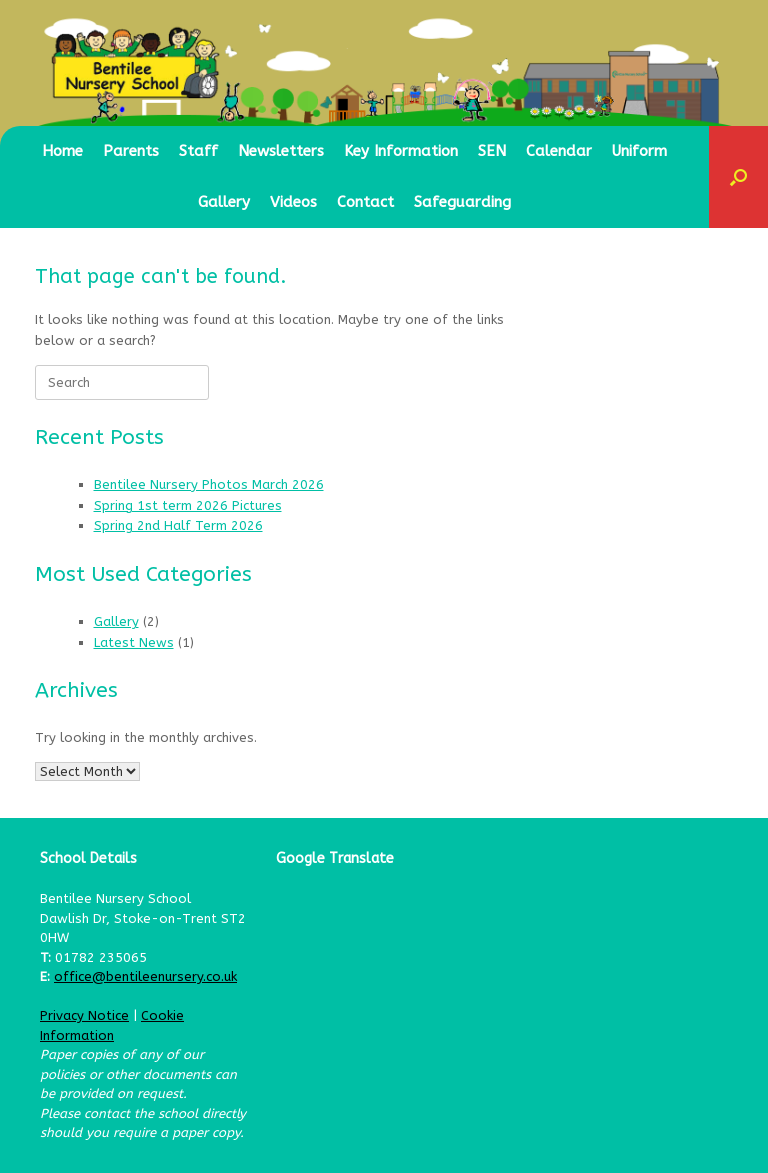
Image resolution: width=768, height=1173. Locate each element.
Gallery (224, 202)
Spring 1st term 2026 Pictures (188, 505)
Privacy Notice (84, 1015)
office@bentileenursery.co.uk (145, 976)
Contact (365, 202)
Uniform (639, 151)
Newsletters (281, 151)
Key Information (401, 151)
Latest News (134, 642)
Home (62, 151)
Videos (293, 202)
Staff (198, 151)
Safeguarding (462, 202)
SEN (492, 151)
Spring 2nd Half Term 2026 (178, 525)
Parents (131, 151)
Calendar (559, 151)
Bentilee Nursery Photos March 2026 (209, 484)
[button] (738, 177)
